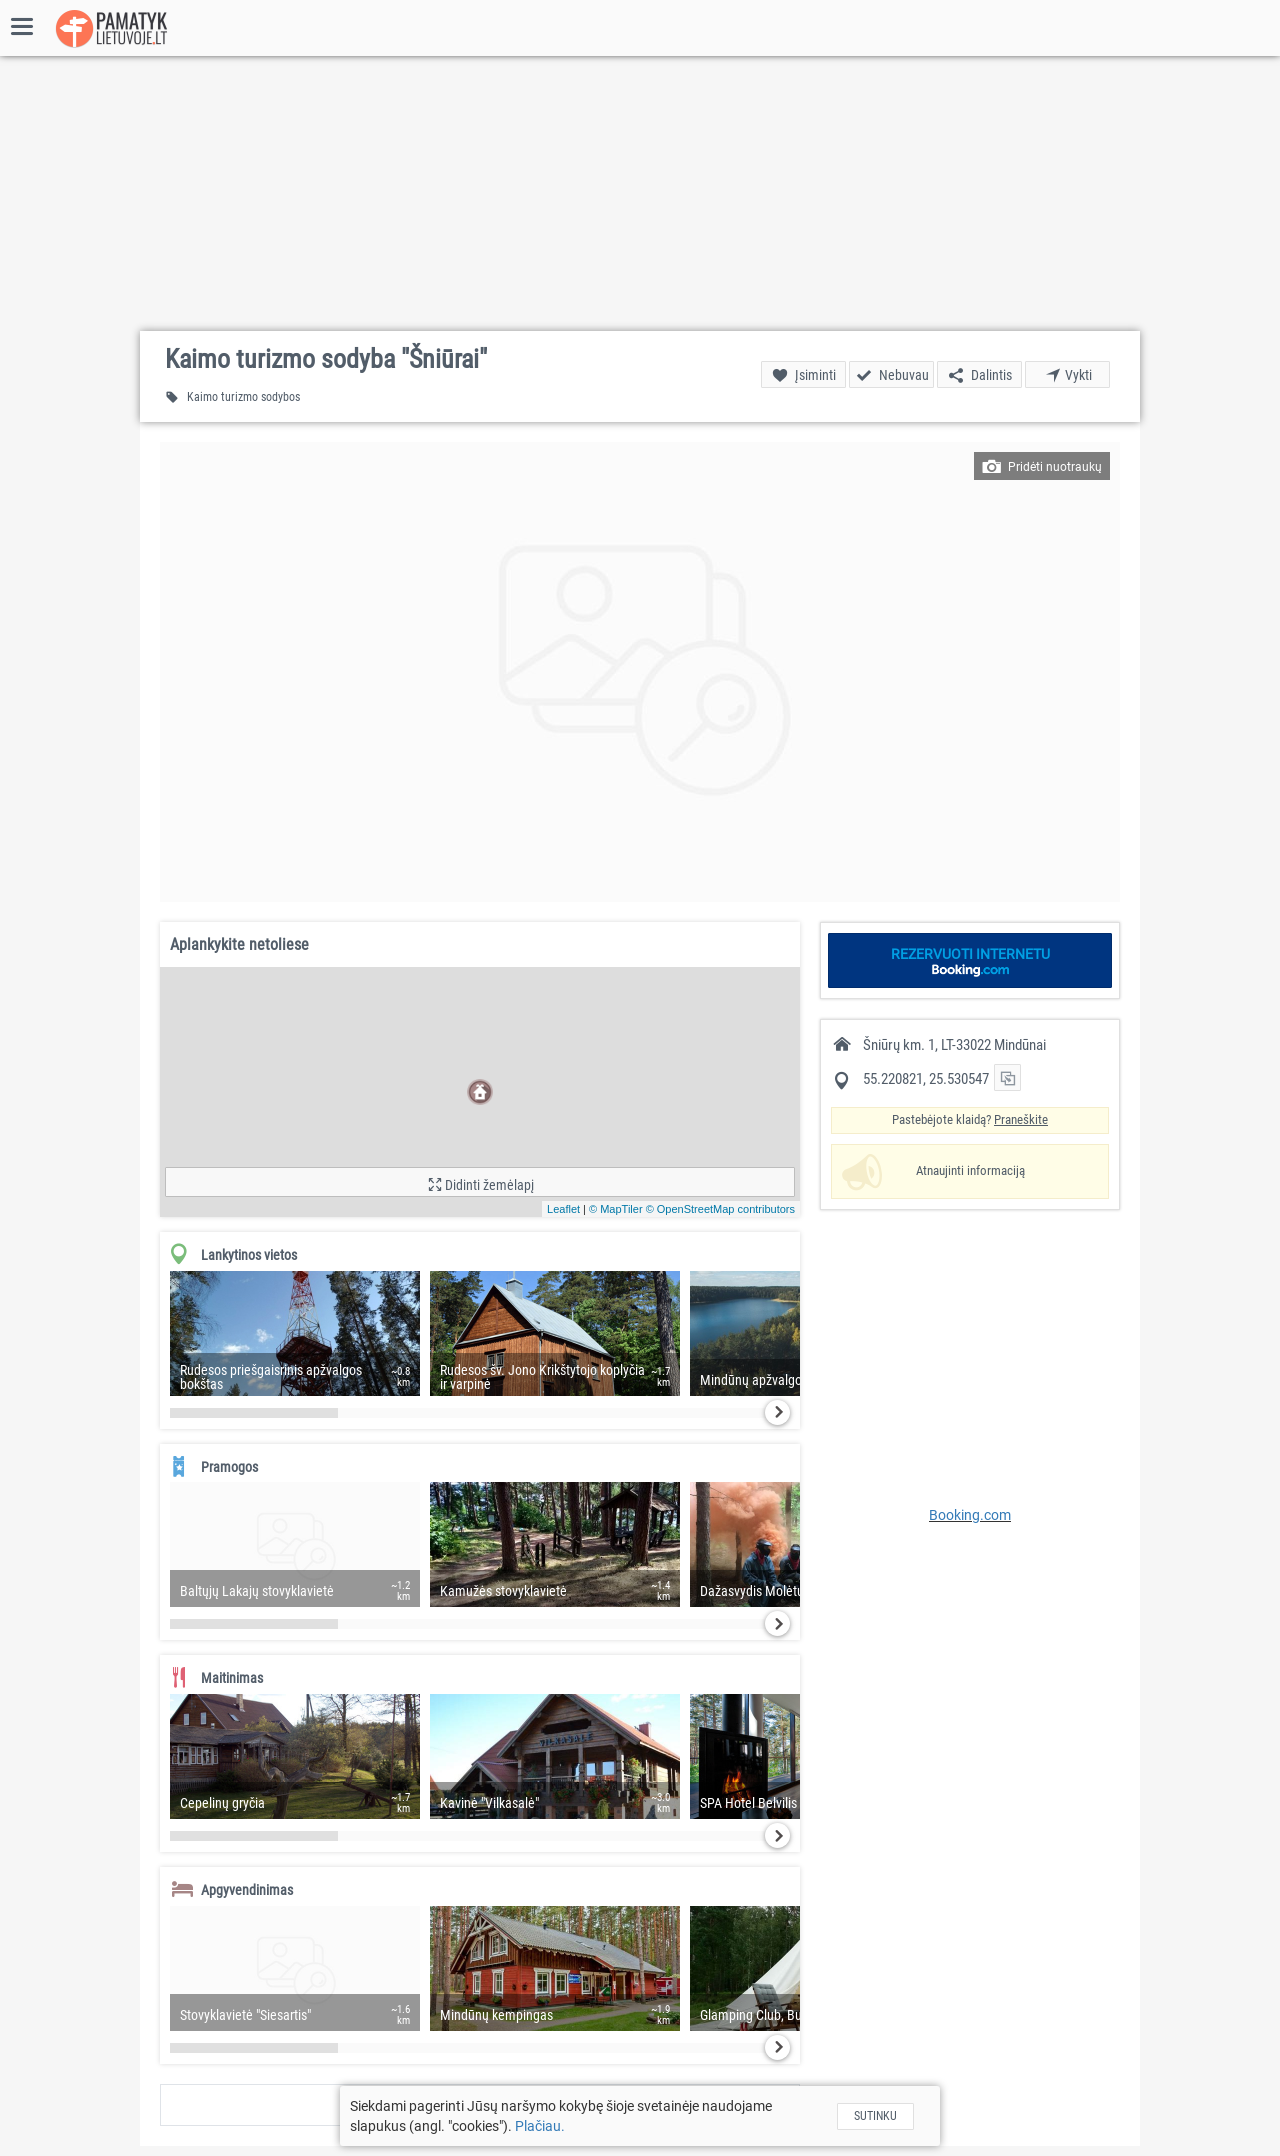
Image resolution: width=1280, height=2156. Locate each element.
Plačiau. (540, 2126)
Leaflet (563, 1209)
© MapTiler (616, 1209)
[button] (640, 672)
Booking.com (970, 1515)
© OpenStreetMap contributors (720, 1209)
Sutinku (875, 2116)
